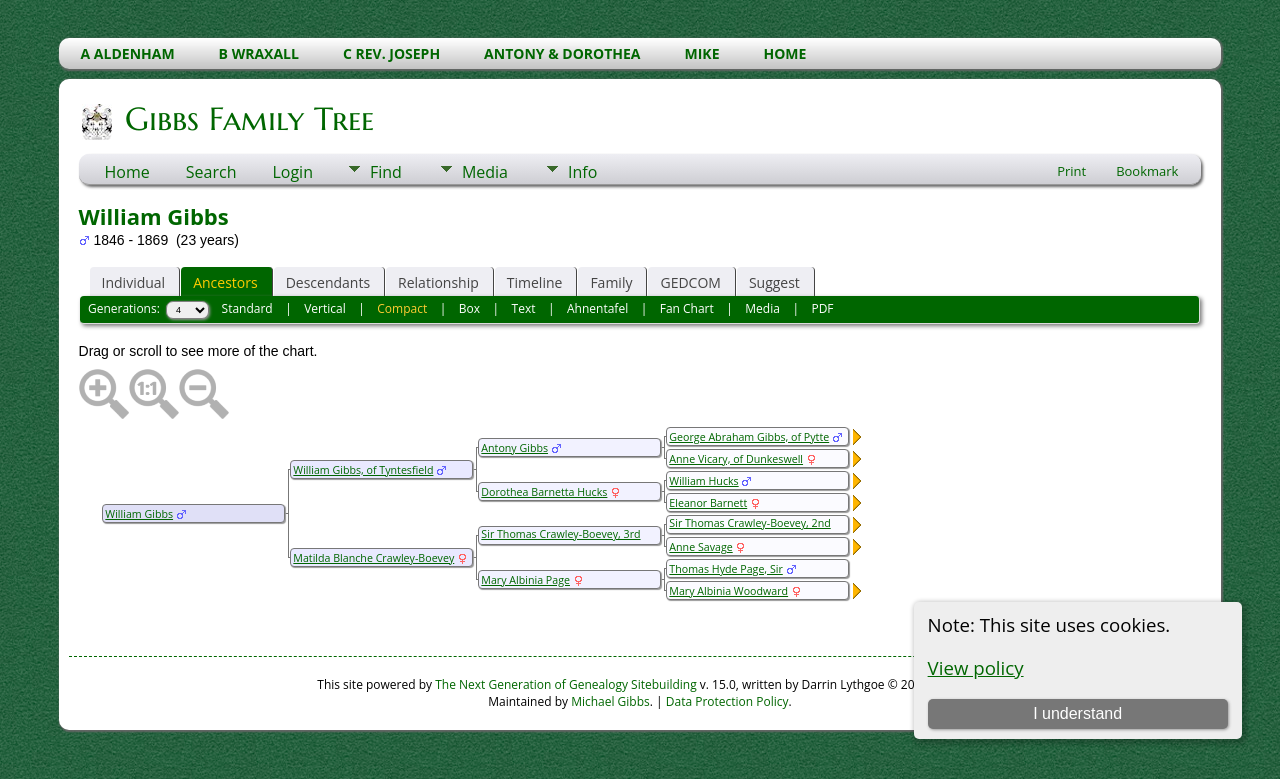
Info (582, 172)
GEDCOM (690, 282)
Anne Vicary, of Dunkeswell (736, 459)
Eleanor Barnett (708, 503)
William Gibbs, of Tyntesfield (363, 470)
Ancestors (225, 282)
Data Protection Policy (727, 701)
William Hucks (703, 481)
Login (292, 172)
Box (469, 308)
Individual (134, 282)
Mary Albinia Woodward (728, 591)
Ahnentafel (597, 308)
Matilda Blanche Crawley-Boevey (373, 558)
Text (524, 308)
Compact (402, 308)
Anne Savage (700, 547)
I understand (1077, 713)
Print (1071, 171)
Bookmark (1147, 171)
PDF (822, 308)
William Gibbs (139, 514)
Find (386, 172)
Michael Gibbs (610, 701)
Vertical (325, 308)
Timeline (535, 282)
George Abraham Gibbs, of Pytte (749, 437)
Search (211, 172)
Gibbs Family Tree (248, 119)
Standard (247, 308)
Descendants (328, 282)
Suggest (774, 282)
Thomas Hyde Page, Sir (725, 569)
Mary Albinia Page (525, 580)
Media (485, 172)
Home (127, 172)
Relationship (438, 282)
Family (611, 282)
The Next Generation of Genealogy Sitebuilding (566, 684)
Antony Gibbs (514, 448)
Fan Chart (687, 308)
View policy (976, 667)
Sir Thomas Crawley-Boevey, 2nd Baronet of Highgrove (749, 530)
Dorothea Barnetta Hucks (544, 492)
